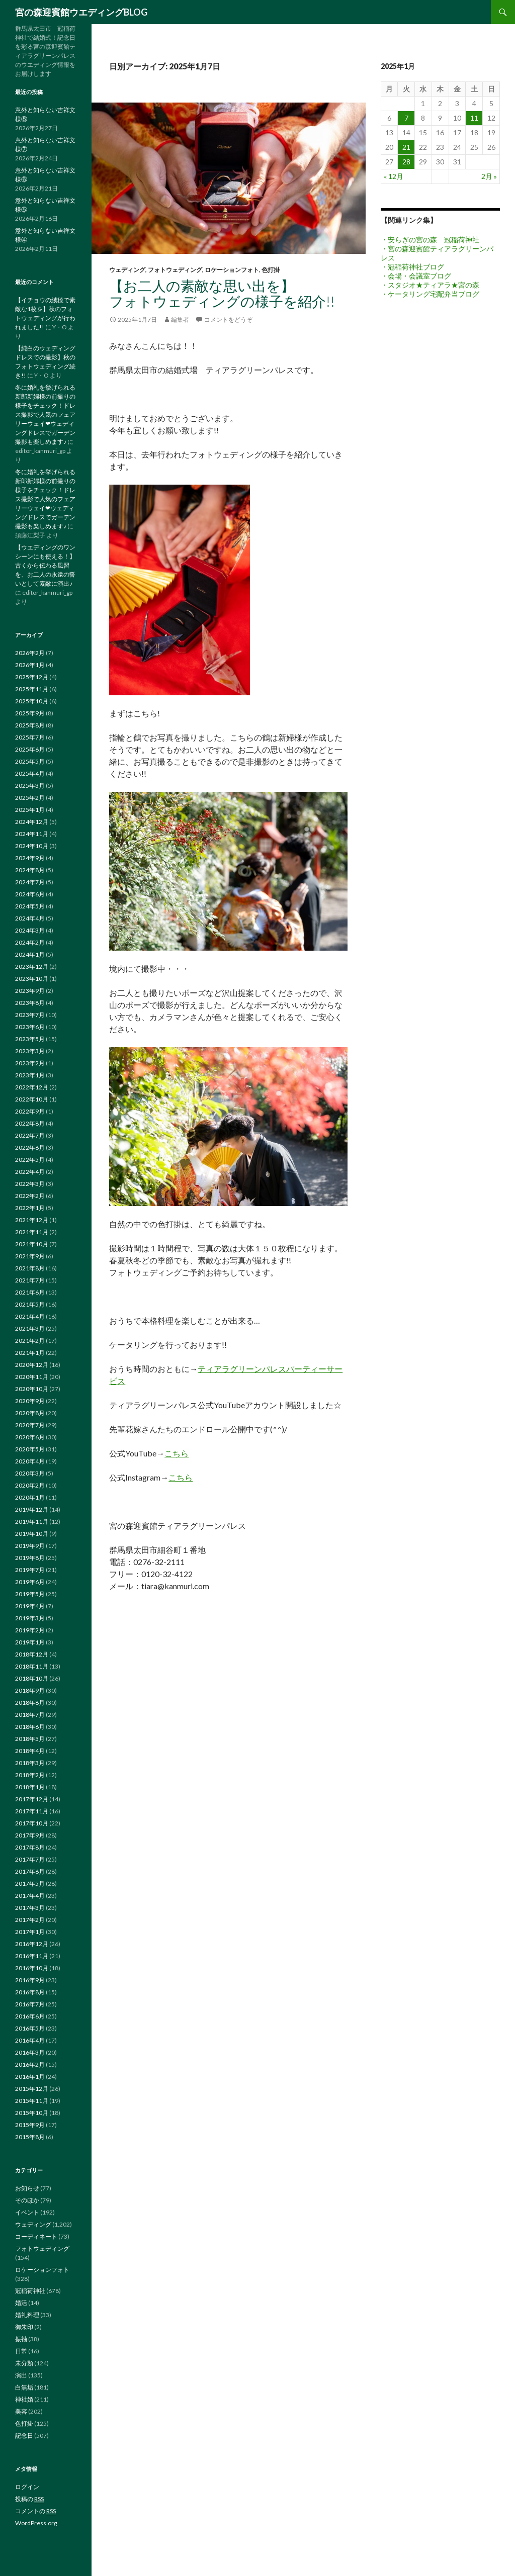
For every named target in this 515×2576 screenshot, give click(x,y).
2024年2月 (30, 942)
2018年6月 (30, 1726)
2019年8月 (30, 1557)
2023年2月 (30, 1063)
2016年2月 (30, 2064)
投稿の (29, 2499)
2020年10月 (31, 1389)
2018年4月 (30, 1751)
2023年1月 (30, 1075)
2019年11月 (31, 1521)
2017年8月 (30, 1847)
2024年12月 (31, 821)
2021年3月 (30, 1328)
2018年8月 (30, 1702)
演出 (21, 2375)
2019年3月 (30, 1618)
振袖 (21, 2339)
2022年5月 (30, 1159)
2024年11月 (31, 834)
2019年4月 (30, 1606)
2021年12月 (31, 1220)
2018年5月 (30, 1738)
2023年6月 (30, 1027)
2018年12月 (31, 1654)
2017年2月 (30, 1919)
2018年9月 (30, 1690)
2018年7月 (30, 1714)
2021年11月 (31, 1232)
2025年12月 (31, 677)
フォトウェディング (175, 269)
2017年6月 (30, 1871)
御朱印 (24, 2327)
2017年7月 (30, 1859)
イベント (27, 2212)
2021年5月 (30, 1304)
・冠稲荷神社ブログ (412, 266)
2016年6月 (30, 2016)
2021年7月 (30, 1280)
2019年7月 (30, 1570)
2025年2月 (30, 797)
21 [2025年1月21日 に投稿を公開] (406, 147)
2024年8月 (30, 870)
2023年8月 (30, 1002)
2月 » (489, 176)
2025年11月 (31, 689)
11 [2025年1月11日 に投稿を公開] (474, 118)
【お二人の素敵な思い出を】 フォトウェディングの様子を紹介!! (265, 293)
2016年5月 (30, 2028)
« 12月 (393, 176)
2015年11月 (31, 2100)
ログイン (27, 2487)
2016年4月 (30, 2040)
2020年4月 (30, 1461)
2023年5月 (30, 1039)
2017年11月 (31, 1811)
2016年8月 (30, 1992)
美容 (21, 2411)
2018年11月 (31, 1666)
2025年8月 (30, 725)
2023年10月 (31, 978)
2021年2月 (30, 1340)
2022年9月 (30, 1111)
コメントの (35, 2511)
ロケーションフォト (232, 269)
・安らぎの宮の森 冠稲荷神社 (430, 239)
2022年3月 (30, 1183)
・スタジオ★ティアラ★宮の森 (430, 285)
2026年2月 (30, 653)
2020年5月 (30, 1449)
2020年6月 (30, 1437)
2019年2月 (30, 1630)
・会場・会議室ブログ (416, 275)
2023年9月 (30, 990)
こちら (176, 1453)
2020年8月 (30, 1413)
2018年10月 (31, 1678)
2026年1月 (30, 665)
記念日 (24, 2435)
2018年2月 (30, 1775)
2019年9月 (30, 1545)
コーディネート (36, 2236)
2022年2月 (30, 1196)
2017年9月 (30, 1835)
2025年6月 (30, 749)
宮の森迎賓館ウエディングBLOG (81, 12)
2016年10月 (31, 1968)
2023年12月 (31, 966)
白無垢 (24, 2387)
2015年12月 (31, 2088)
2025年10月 (31, 701)
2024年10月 (31, 846)
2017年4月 (30, 1895)
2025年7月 (30, 737)
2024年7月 (30, 882)
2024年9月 (30, 858)
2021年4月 (30, 1316)
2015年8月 (30, 2137)
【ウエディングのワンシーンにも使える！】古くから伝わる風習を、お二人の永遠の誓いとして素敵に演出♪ (45, 565)
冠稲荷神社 (30, 2290)
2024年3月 (30, 930)
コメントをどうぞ (228, 319)
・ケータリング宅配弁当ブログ (430, 294)
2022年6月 (30, 1147)
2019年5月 (30, 1594)
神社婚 (24, 2399)
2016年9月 (30, 1980)
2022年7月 (30, 1135)
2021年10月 (31, 1244)
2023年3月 (30, 1051)
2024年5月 (30, 906)
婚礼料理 (27, 2315)
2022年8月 (30, 1123)
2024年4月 (30, 918)
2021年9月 (30, 1256)
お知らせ (27, 2188)
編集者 (180, 319)
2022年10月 (31, 1099)
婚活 (21, 2303)
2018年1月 (30, 1787)
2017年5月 (30, 1883)
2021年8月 (30, 1268)
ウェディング (127, 269)
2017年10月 (31, 1823)
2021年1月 (30, 1352)
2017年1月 (30, 1932)
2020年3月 (30, 1473)
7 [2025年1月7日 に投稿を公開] (406, 118)
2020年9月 (30, 1401)
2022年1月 (30, 1208)
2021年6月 (30, 1292)
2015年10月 (31, 2113)
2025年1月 (30, 809)
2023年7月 (30, 1015)
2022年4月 (30, 1171)
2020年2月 (30, 1485)
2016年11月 (31, 1956)
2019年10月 (31, 1533)
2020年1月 (30, 1497)
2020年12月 (31, 1364)
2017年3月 (30, 1907)
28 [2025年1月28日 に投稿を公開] (406, 161)
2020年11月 (31, 1377)
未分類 (24, 2363)
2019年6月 (30, 1582)
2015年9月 (30, 2125)
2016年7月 (30, 2004)
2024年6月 (30, 894)
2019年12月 (31, 1509)
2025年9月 (30, 713)
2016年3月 (30, 2052)
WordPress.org (36, 2523)
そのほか (27, 2200)
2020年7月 (30, 1425)
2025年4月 (30, 773)
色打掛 (271, 269)
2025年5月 (30, 761)
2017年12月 (31, 1799)
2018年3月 (30, 1763)
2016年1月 (30, 2076)
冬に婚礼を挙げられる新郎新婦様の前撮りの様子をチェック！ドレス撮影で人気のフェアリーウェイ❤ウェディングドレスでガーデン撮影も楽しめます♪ (45, 414)
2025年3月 (30, 785)
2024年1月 (30, 954)
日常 (21, 2351)
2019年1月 (30, 1642)
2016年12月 (31, 1944)
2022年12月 (31, 1087)
